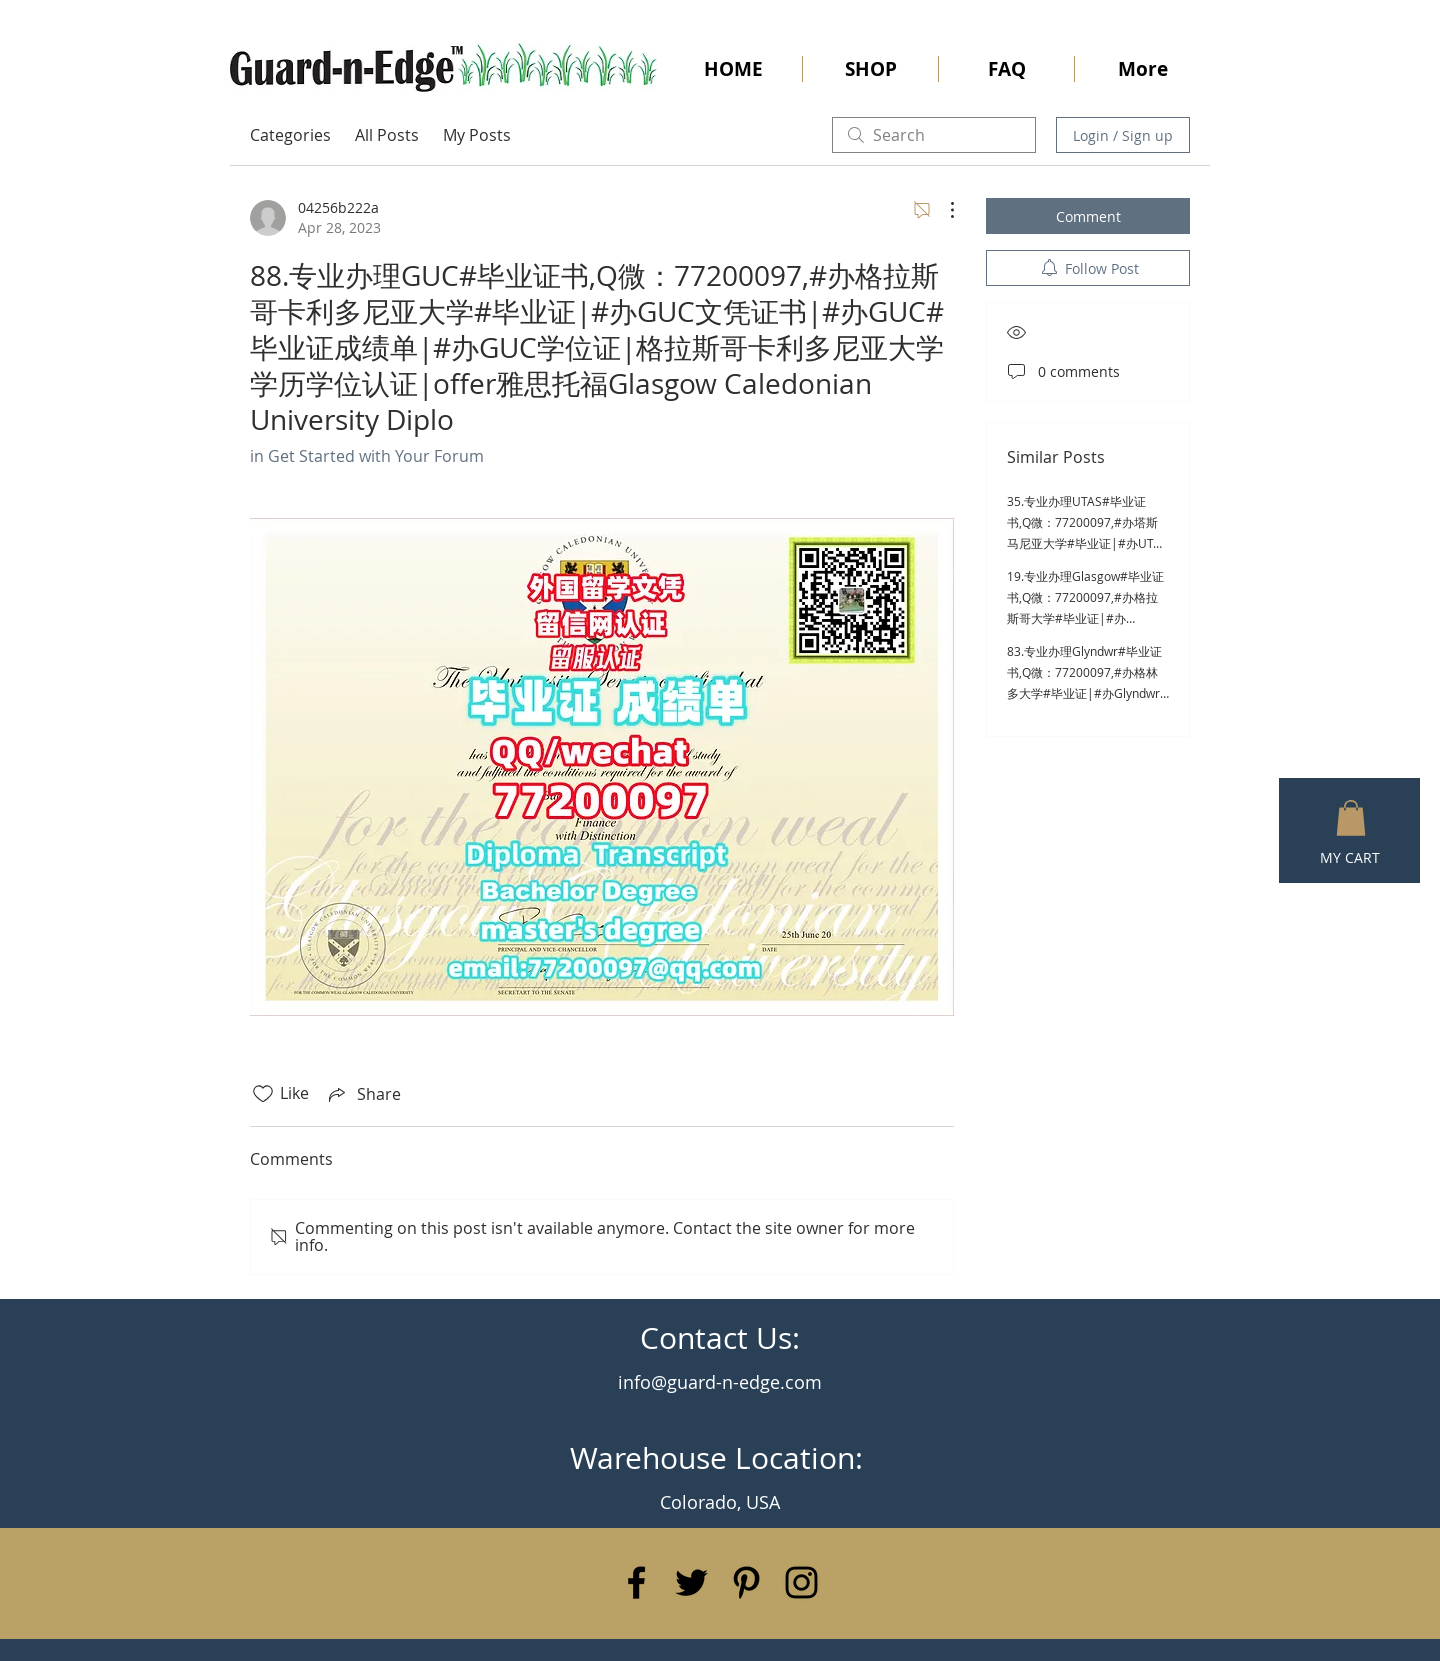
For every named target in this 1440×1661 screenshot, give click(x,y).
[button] (1351, 818)
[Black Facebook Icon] (636, 1582)
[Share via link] (363, 1094)
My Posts (477, 135)
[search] (934, 135)
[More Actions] (942, 210)
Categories (290, 135)
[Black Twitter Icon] (691, 1582)
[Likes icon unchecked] (263, 1094)
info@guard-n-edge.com (720, 1382)
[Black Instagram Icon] (801, 1582)
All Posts (387, 135)
